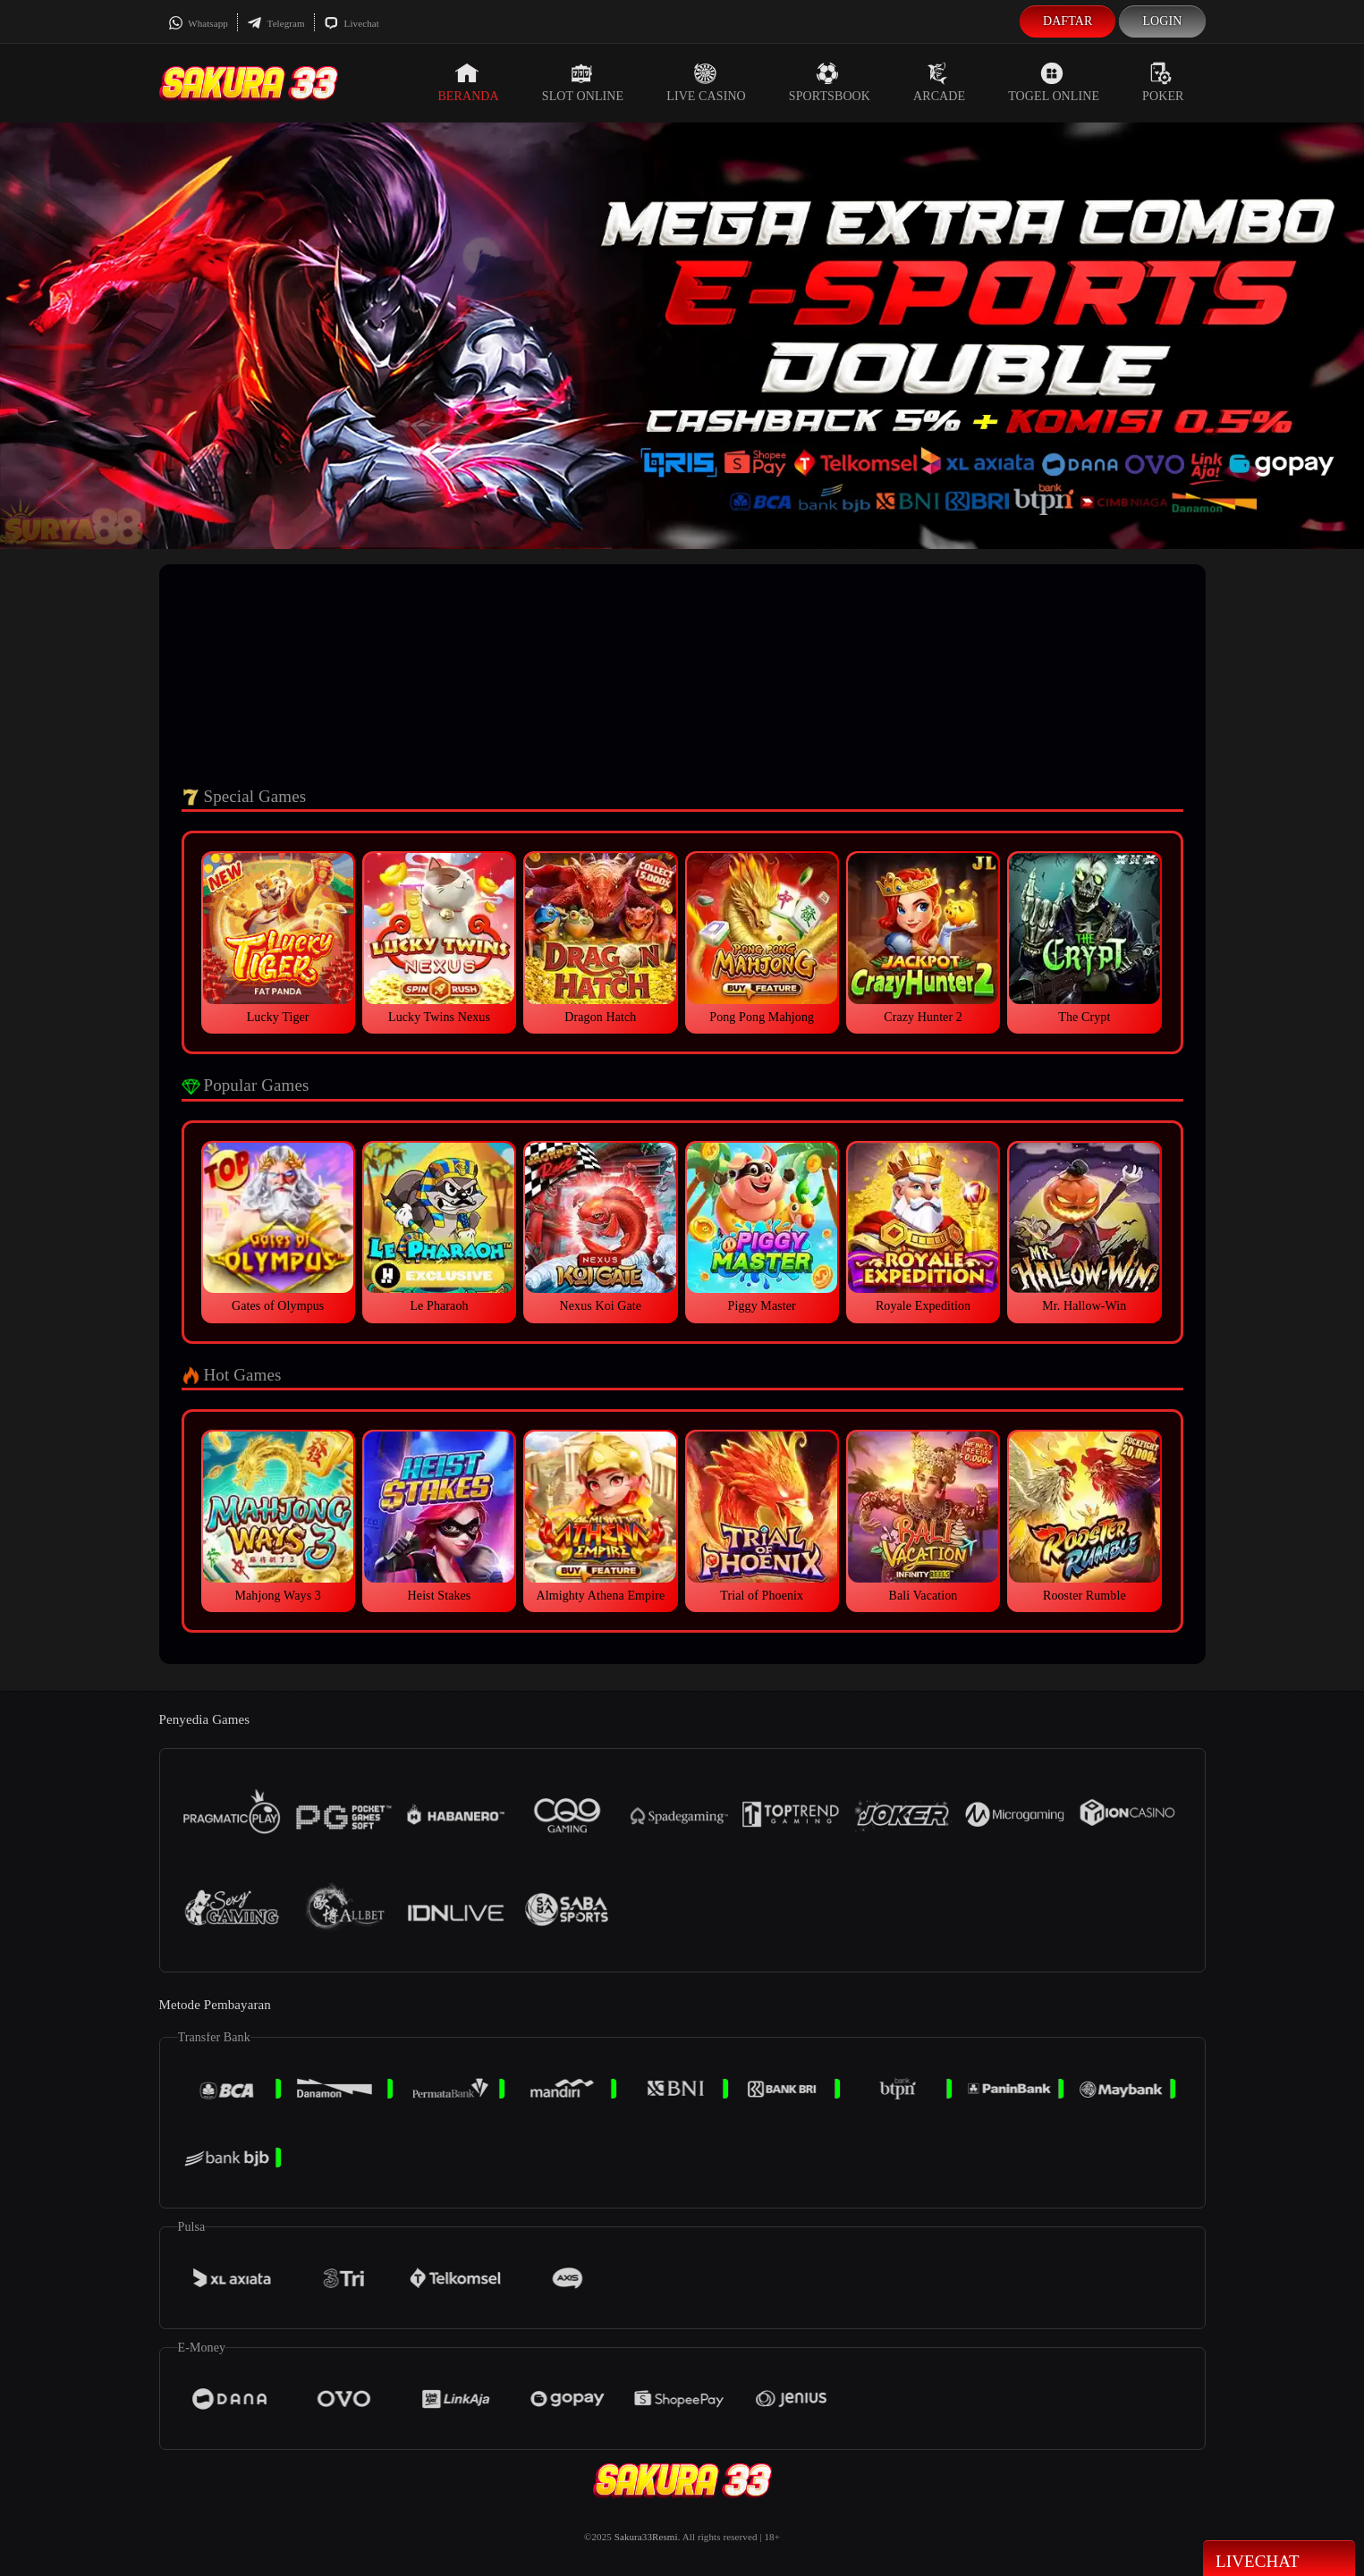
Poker (1162, 82)
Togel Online (1053, 82)
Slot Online (582, 82)
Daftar (1068, 21)
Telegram (276, 23)
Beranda (467, 82)
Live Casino (706, 82)
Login (1162, 21)
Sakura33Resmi (646, 2536)
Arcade (939, 82)
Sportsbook (829, 82)
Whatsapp (198, 23)
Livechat (351, 23)
